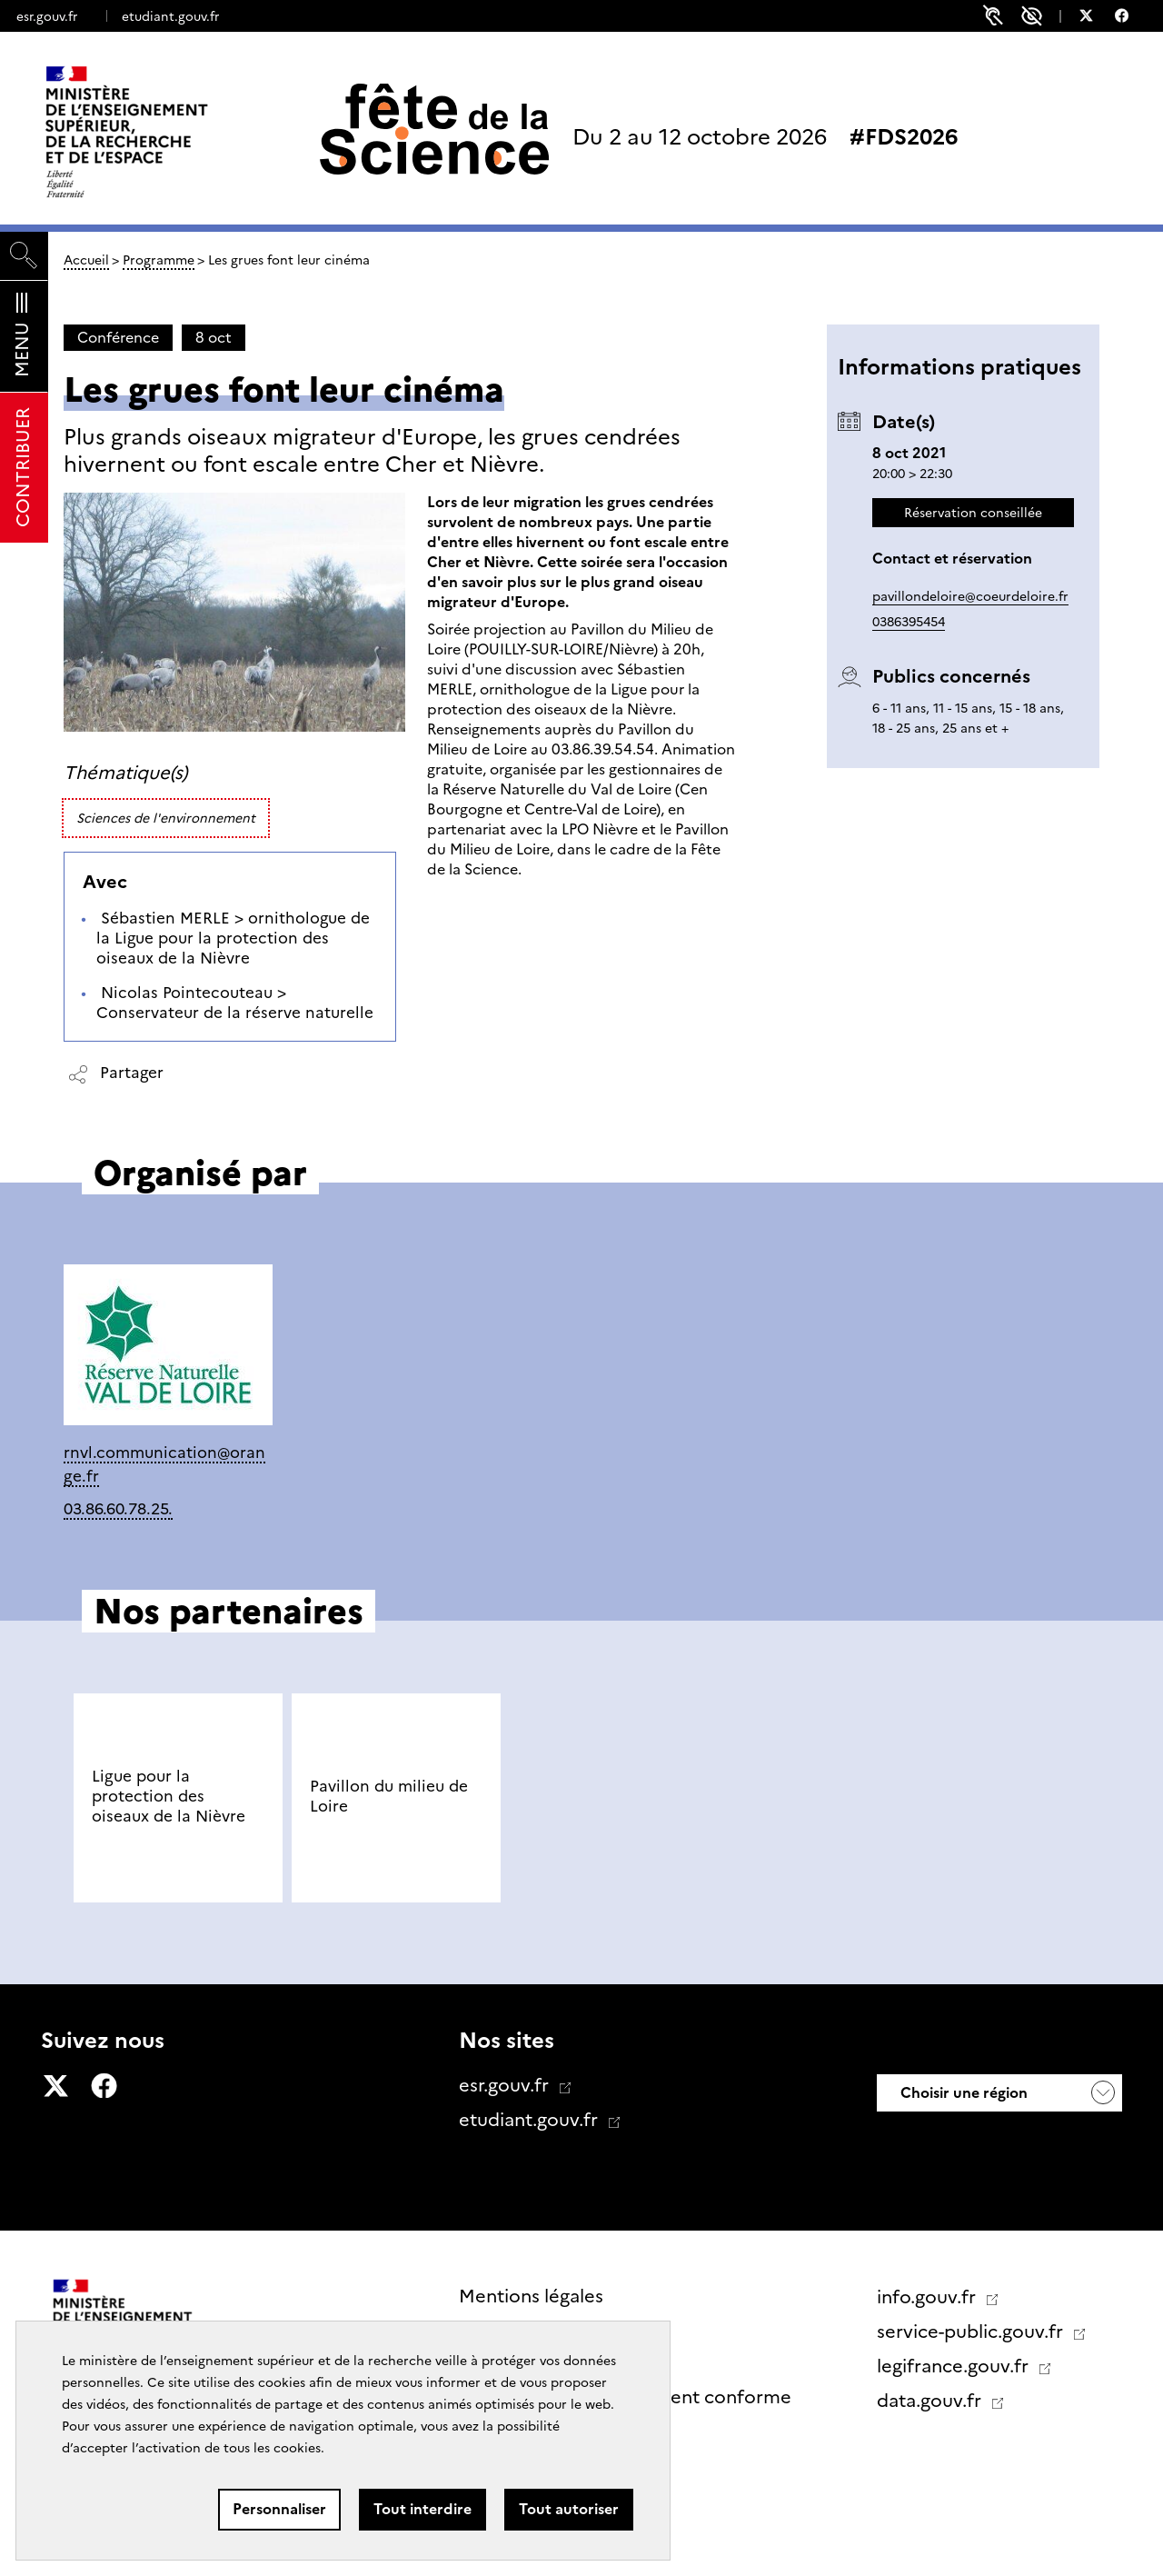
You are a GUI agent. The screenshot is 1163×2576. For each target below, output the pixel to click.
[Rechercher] (24, 256)
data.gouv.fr (931, 2400)
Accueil (86, 260)
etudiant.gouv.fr (170, 16)
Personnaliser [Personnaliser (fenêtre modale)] (279, 2509)
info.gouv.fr (928, 2297)
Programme (158, 260)
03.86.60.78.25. (118, 1508)
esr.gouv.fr (46, 16)
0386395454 (908, 622)
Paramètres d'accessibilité (1031, 16)
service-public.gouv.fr (972, 2331)
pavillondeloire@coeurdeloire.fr (970, 596)
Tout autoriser (569, 2509)
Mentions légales (531, 2296)
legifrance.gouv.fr (955, 2366)
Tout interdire (422, 2509)
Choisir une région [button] (962, 2093)
